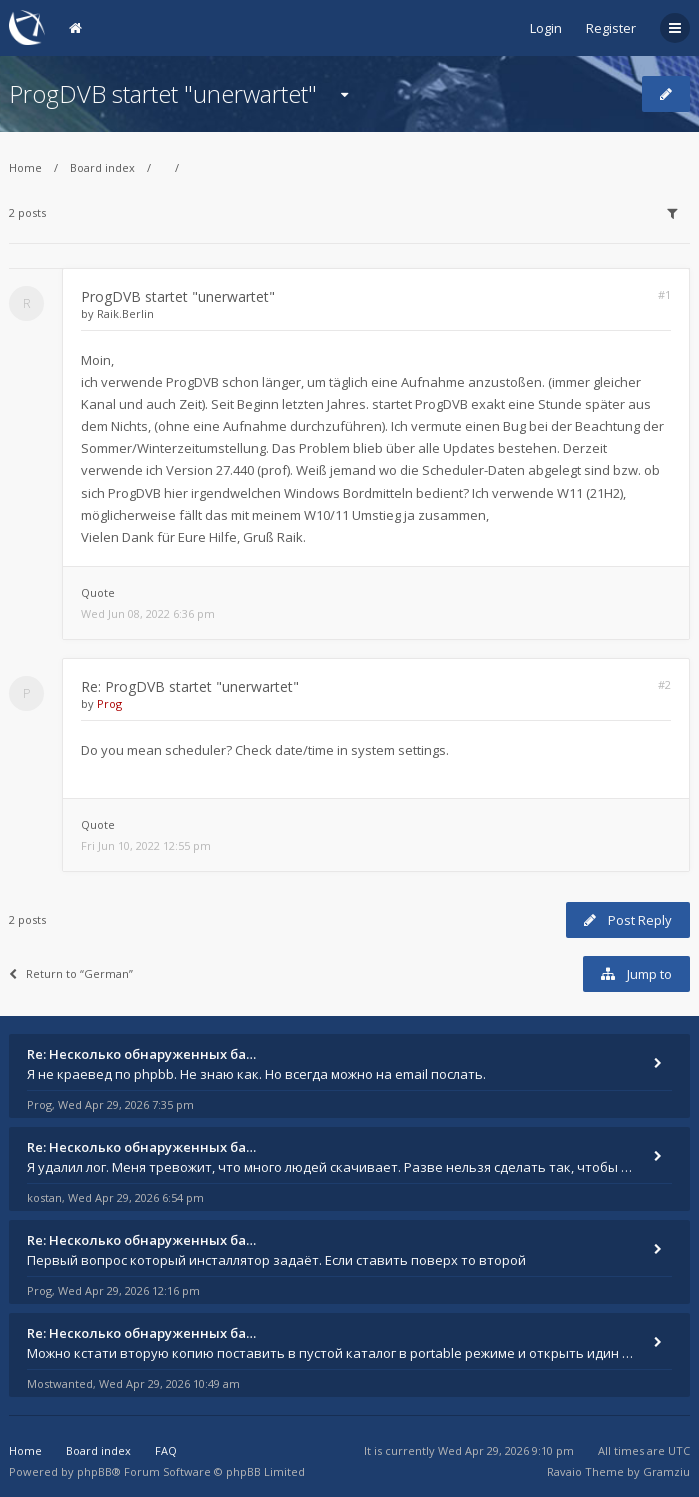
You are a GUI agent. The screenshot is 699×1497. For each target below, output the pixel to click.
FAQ (166, 1450)
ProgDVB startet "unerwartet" (163, 93)
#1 (664, 294)
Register (611, 28)
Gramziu (666, 1471)
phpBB (94, 1471)
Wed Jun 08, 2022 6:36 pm (148, 613)
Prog (109, 703)
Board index (102, 167)
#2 (664, 684)
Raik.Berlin (125, 313)
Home (25, 167)
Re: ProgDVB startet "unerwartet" (190, 686)
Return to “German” (71, 973)
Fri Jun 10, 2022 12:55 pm (146, 845)
